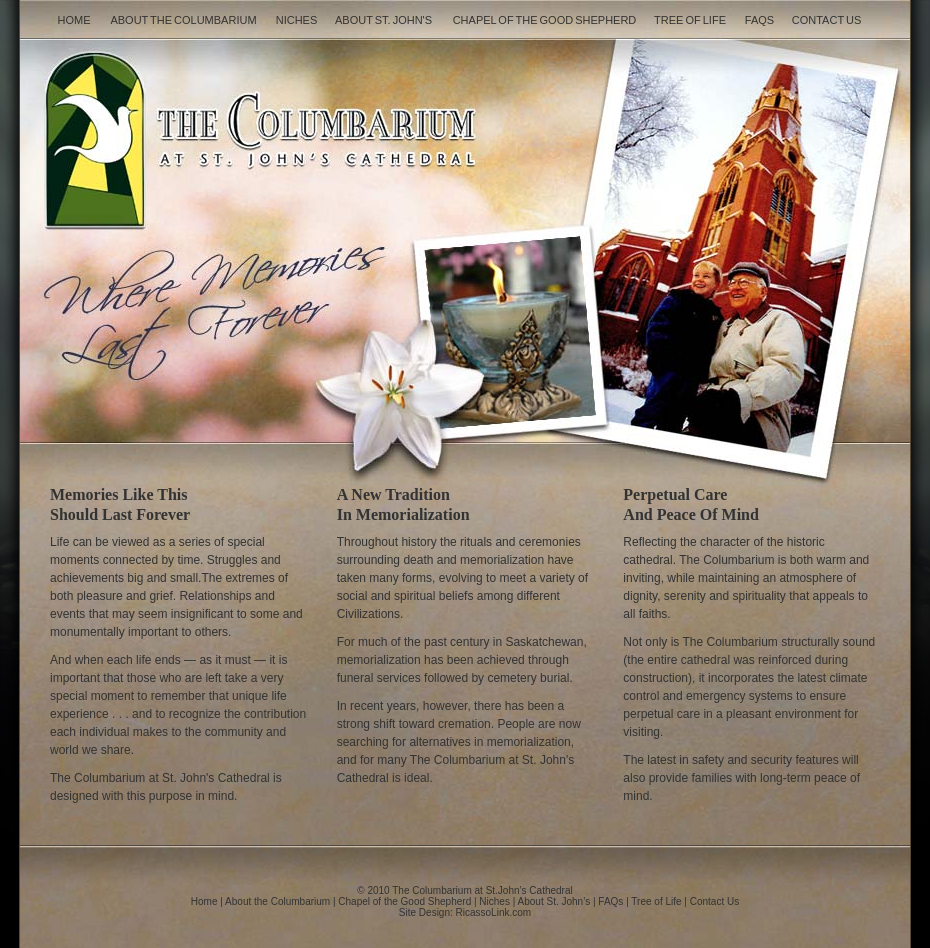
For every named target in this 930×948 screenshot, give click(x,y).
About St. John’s (554, 901)
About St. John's (383, 20)
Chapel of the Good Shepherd (545, 20)
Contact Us (827, 20)
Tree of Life (690, 20)
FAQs (759, 20)
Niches (297, 20)
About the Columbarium (183, 20)
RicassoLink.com (494, 912)
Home (74, 20)
